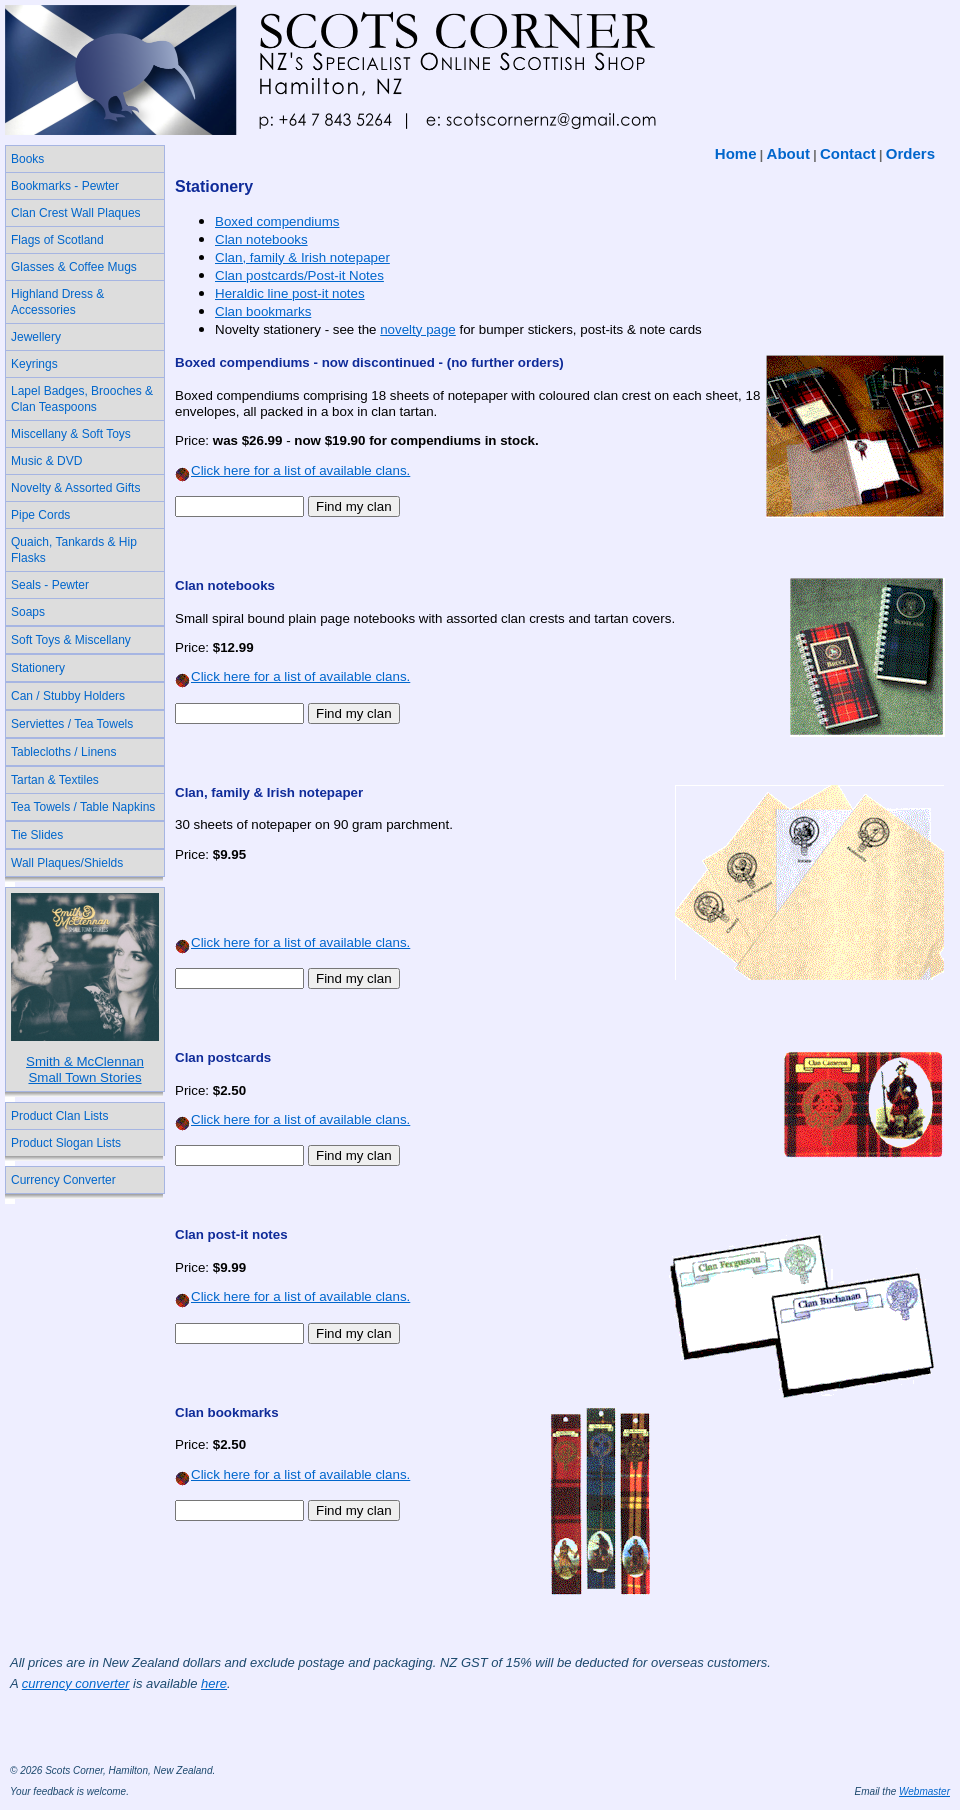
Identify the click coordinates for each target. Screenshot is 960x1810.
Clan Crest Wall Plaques (76, 213)
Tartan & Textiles (55, 780)
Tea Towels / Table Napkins (83, 807)
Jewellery (36, 337)
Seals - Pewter (50, 585)
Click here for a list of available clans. (292, 470)
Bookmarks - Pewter (65, 186)
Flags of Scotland (57, 240)
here (214, 1683)
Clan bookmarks (263, 311)
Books (27, 159)
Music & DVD (46, 461)
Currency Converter (63, 1180)
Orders (910, 153)
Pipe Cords (40, 515)
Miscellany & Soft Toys (71, 434)
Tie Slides (37, 835)
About (788, 153)
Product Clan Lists (59, 1116)
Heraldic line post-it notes (290, 293)
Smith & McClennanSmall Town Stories (85, 1069)
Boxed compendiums (277, 221)
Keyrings (34, 364)
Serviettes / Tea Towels (72, 724)
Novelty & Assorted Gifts (75, 488)
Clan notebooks (261, 239)
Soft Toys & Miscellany (71, 640)
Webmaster (924, 1791)
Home (736, 153)
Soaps (28, 612)
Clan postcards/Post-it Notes (299, 275)
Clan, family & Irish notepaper (302, 257)
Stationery (38, 668)
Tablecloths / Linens (63, 752)
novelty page (418, 329)
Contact (848, 153)
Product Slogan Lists (66, 1143)
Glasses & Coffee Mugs (74, 267)
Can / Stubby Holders (68, 696)
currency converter (76, 1683)
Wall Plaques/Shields (67, 863)
